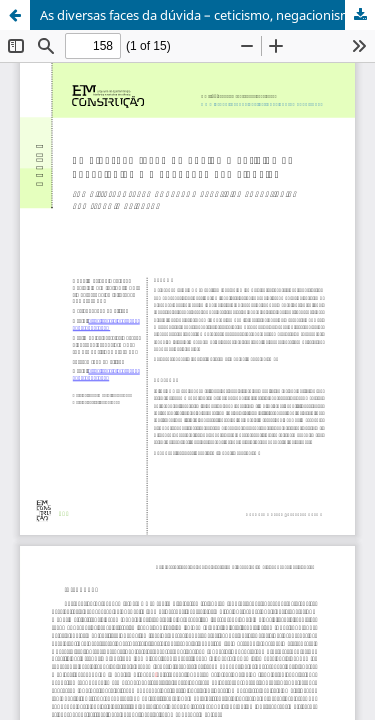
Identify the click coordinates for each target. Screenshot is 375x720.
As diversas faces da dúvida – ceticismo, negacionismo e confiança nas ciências (207, 15)
